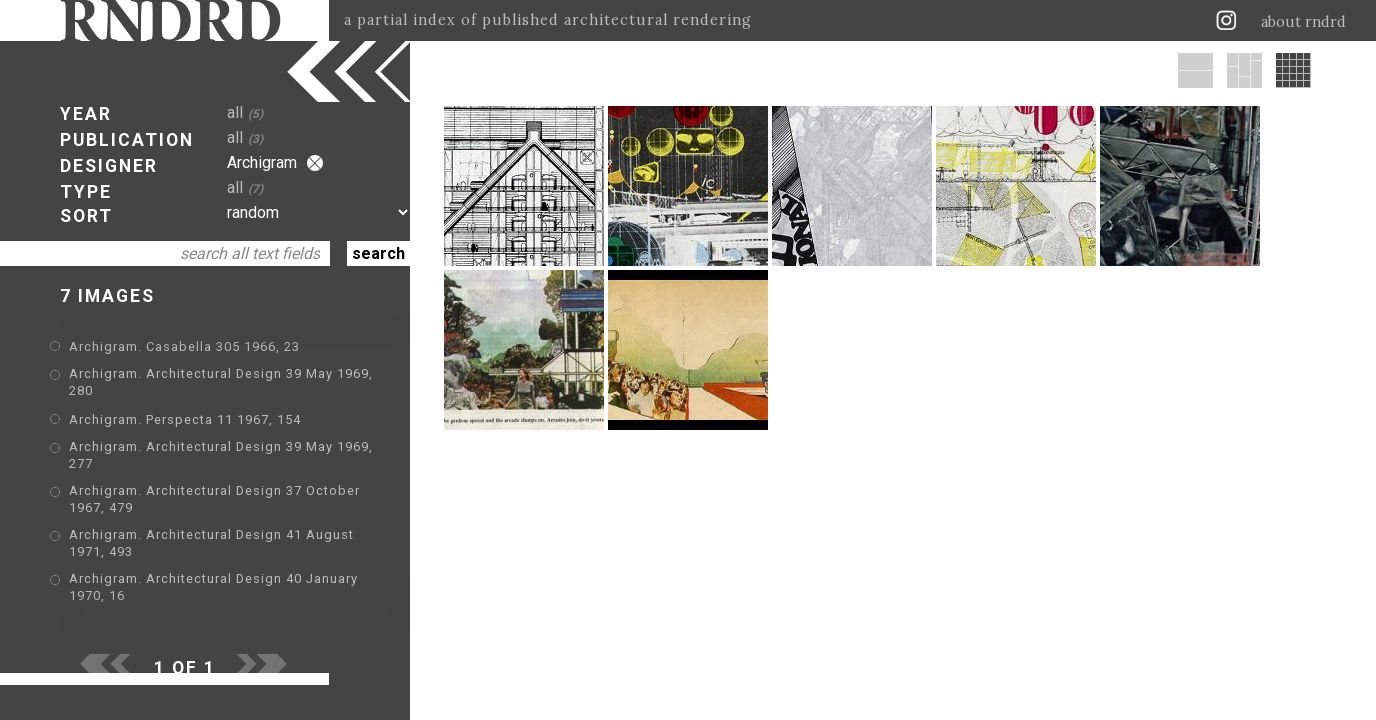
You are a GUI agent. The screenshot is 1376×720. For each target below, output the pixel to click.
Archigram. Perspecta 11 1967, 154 (185, 419)
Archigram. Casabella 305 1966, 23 (184, 346)
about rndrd (1303, 22)
